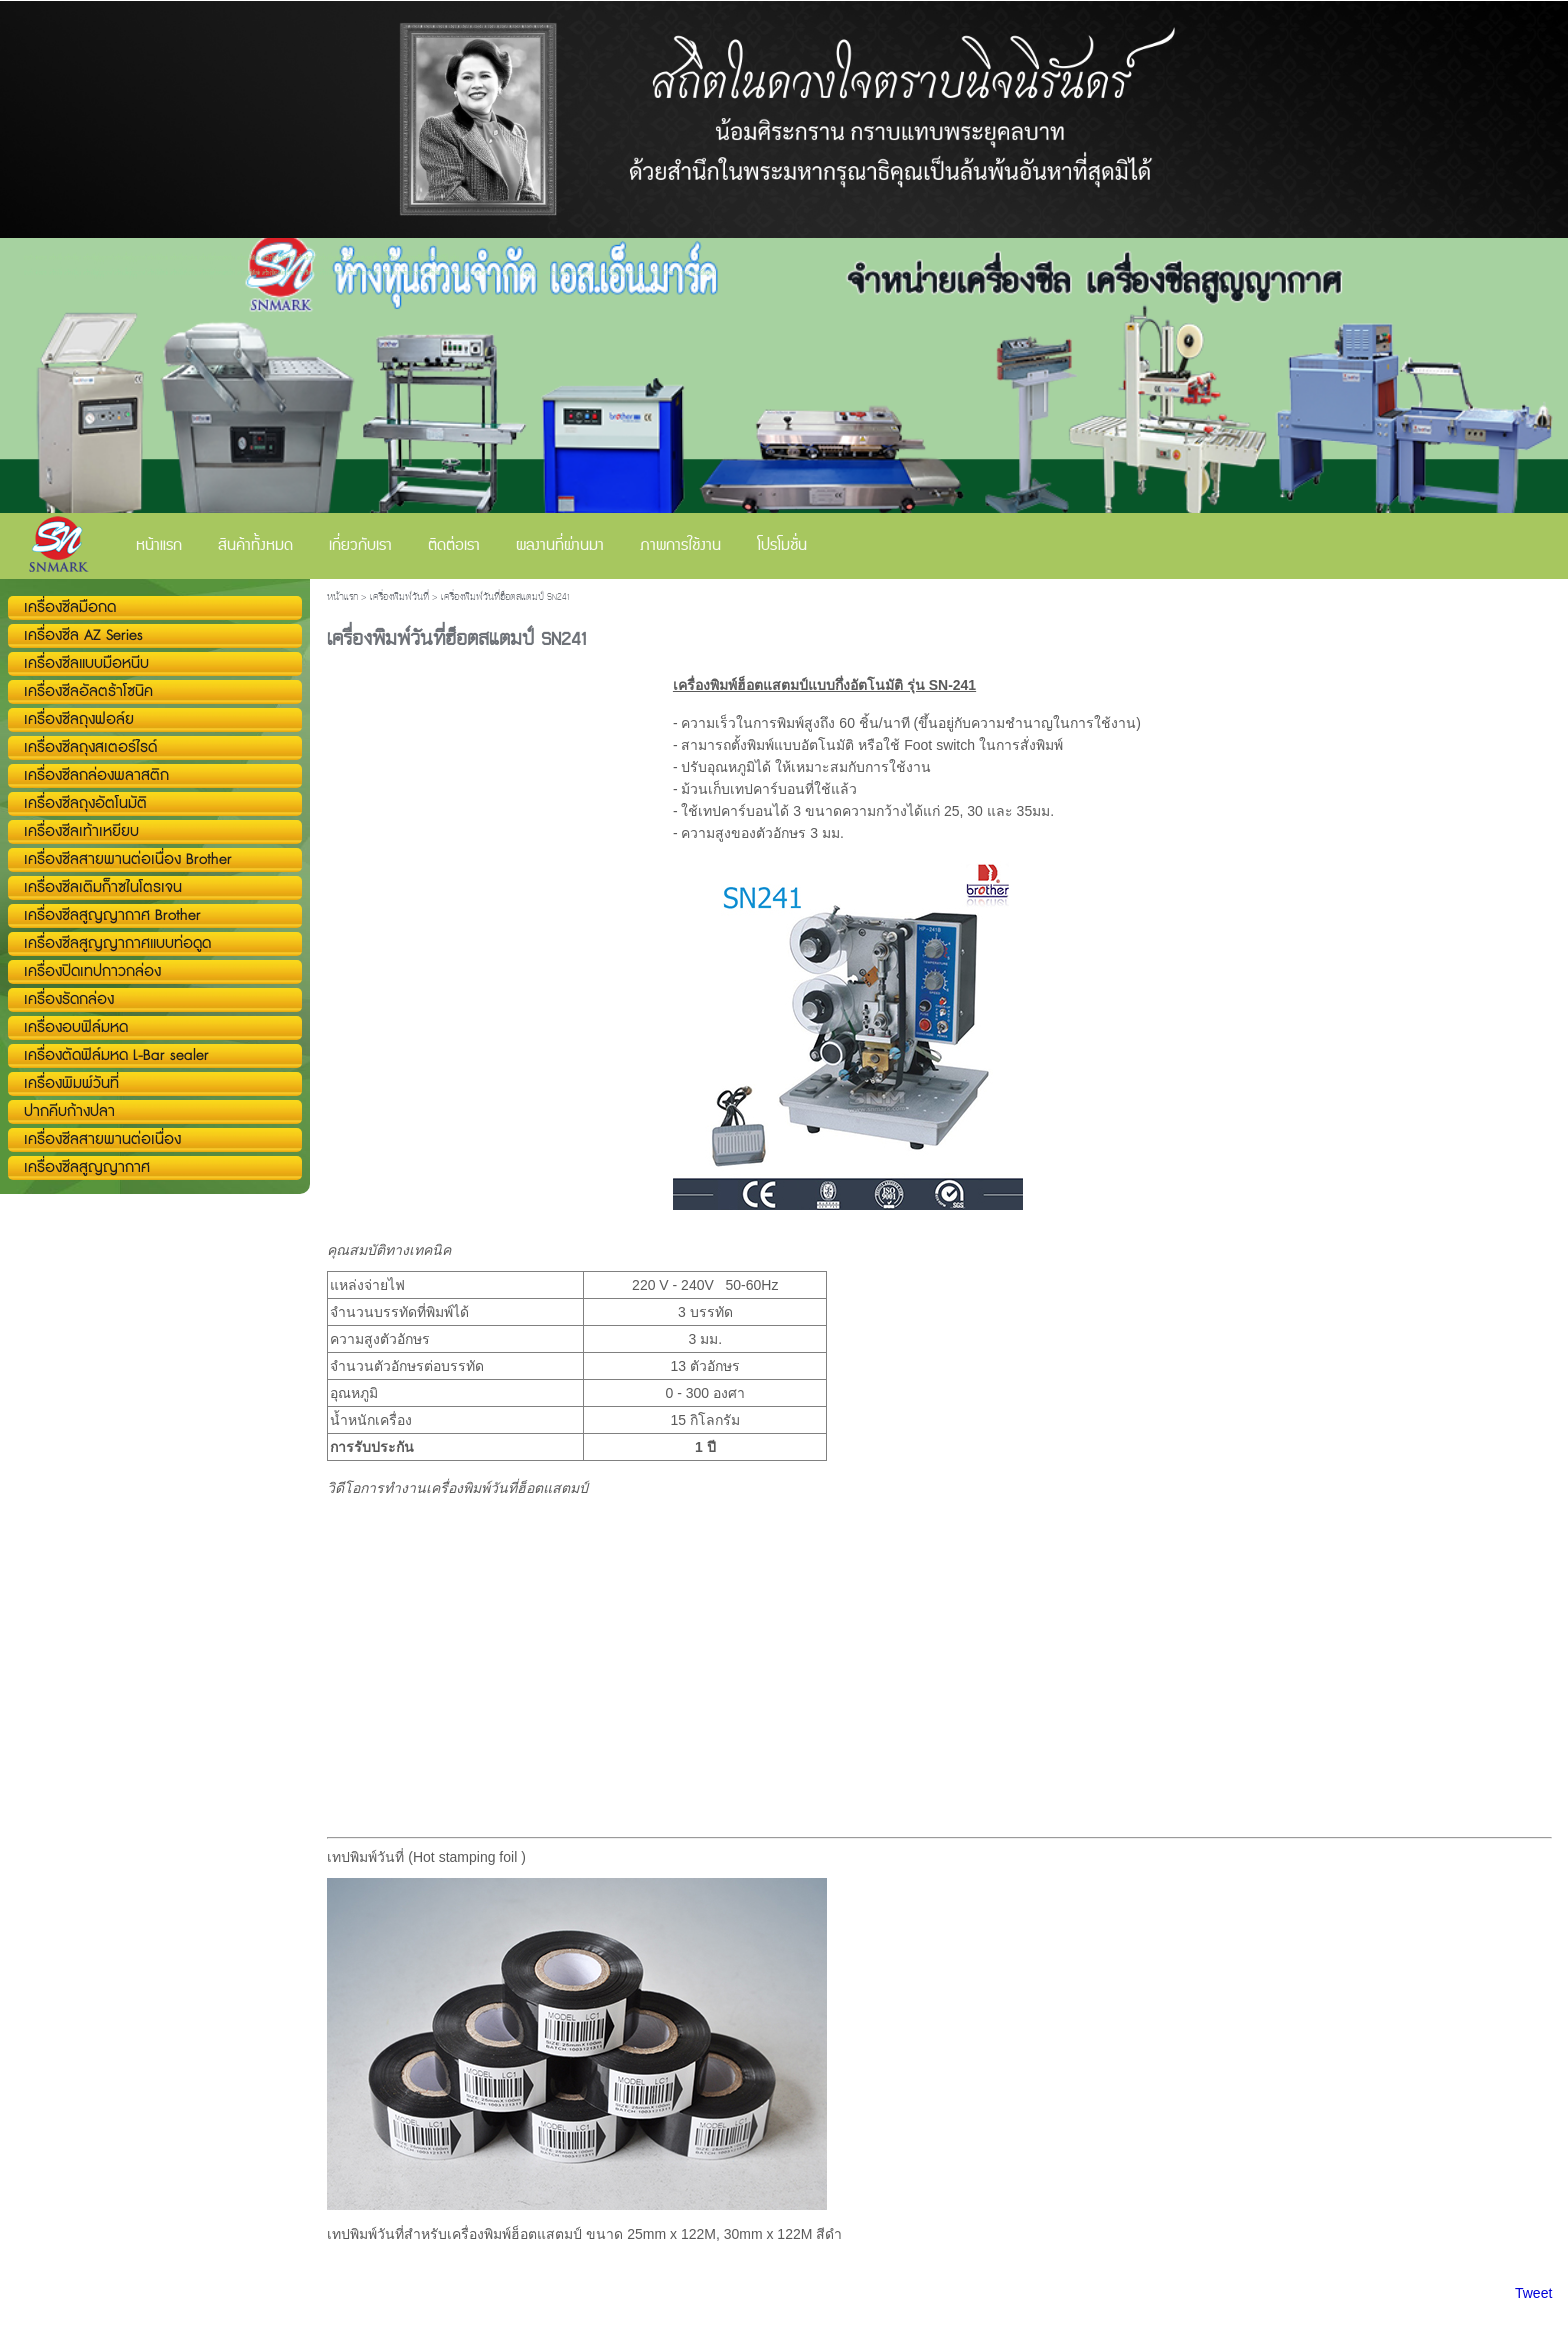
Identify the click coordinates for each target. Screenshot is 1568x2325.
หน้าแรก (342, 597)
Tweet (1533, 2293)
